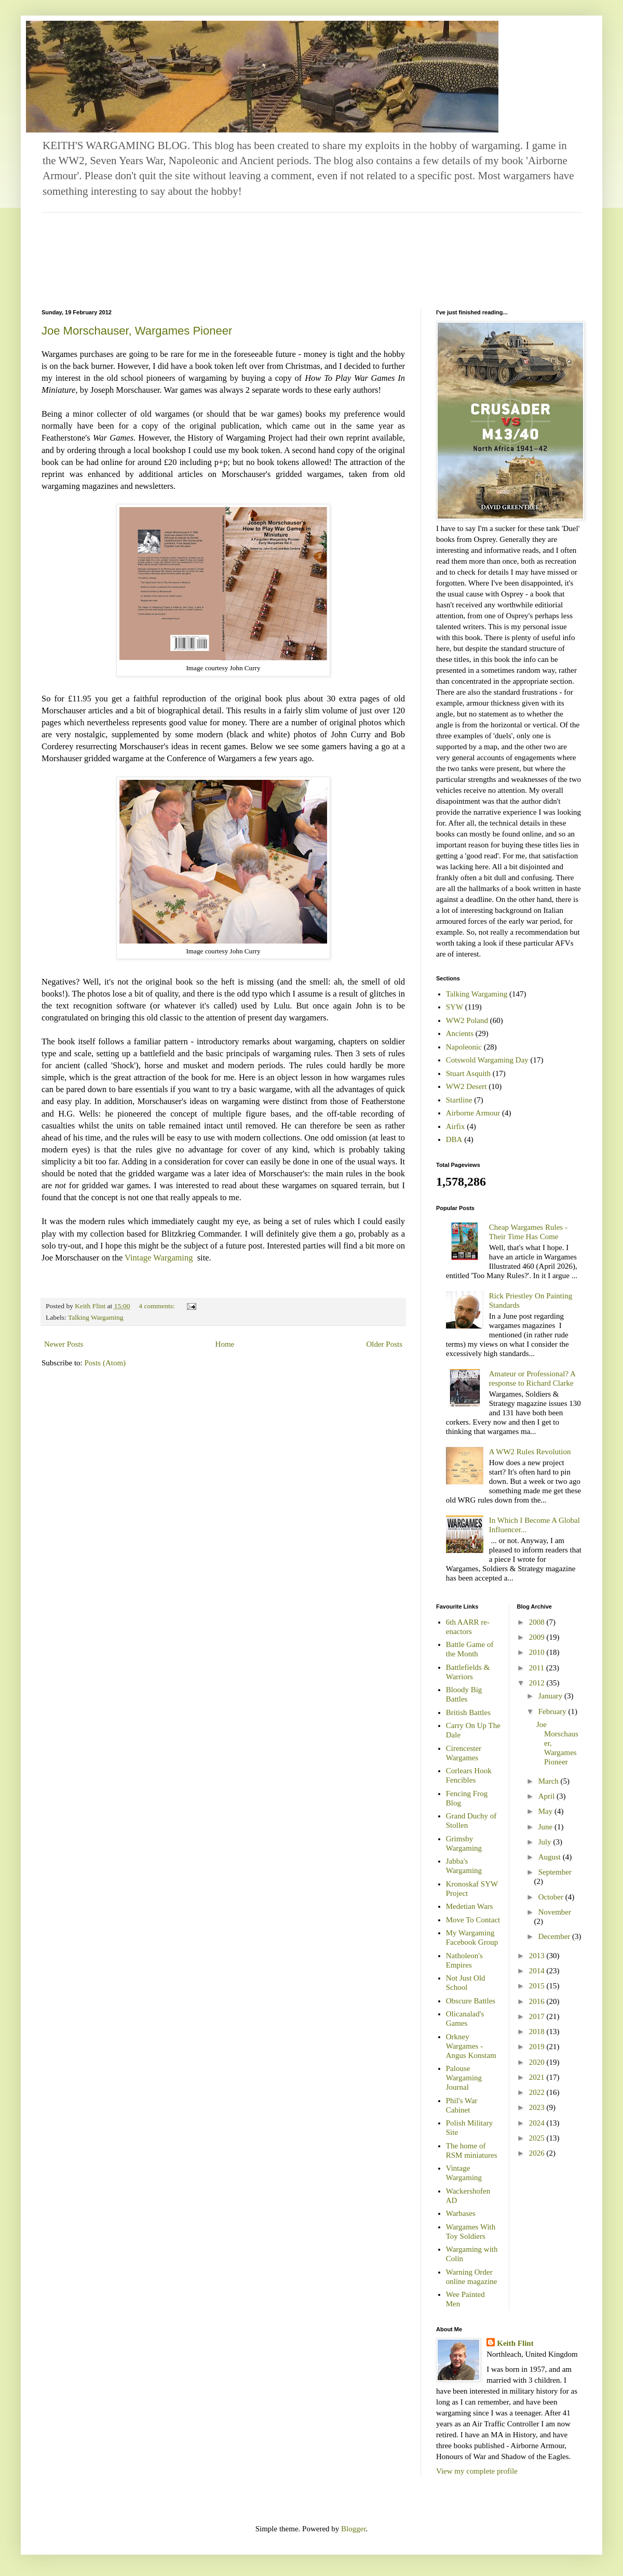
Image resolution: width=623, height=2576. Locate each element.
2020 (538, 2062)
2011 (537, 1668)
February (553, 1711)
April (547, 1796)
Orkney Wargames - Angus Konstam (471, 2046)
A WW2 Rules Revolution (530, 1452)
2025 (538, 2138)
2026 (538, 2153)
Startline (459, 1100)
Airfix (455, 1126)
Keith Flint (515, 2343)
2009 (538, 1637)
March (549, 1781)
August (550, 1857)
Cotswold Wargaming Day (487, 1060)
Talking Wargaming (96, 1317)
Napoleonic (464, 1047)
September (555, 1872)
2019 (538, 2046)
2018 (538, 2031)
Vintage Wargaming (160, 1258)
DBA (454, 1139)
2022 (538, 2092)
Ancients (459, 1033)
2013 (538, 1955)
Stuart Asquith (468, 1073)
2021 (538, 2077)
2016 (538, 2001)
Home (225, 1344)
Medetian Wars (469, 1906)
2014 (538, 1971)
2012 (538, 1683)
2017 (538, 2016)
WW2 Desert (466, 1086)
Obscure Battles (470, 2001)
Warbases (461, 2213)
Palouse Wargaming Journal (464, 2077)
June (546, 1827)
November (554, 1912)
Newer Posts (63, 1344)
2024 (538, 2123)
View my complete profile (477, 2471)
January (551, 1696)
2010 (538, 1652)
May (546, 1811)
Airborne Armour (473, 1113)
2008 (538, 1622)
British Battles (468, 1712)
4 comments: (158, 1306)
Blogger (353, 2529)
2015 (538, 1986)
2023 (538, 2107)
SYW (454, 1007)
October (551, 1897)
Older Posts (384, 1344)
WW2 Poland (467, 1020)
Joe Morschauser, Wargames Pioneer (137, 330)
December (555, 1936)
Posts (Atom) (105, 1363)
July (545, 1842)
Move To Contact (473, 1920)
